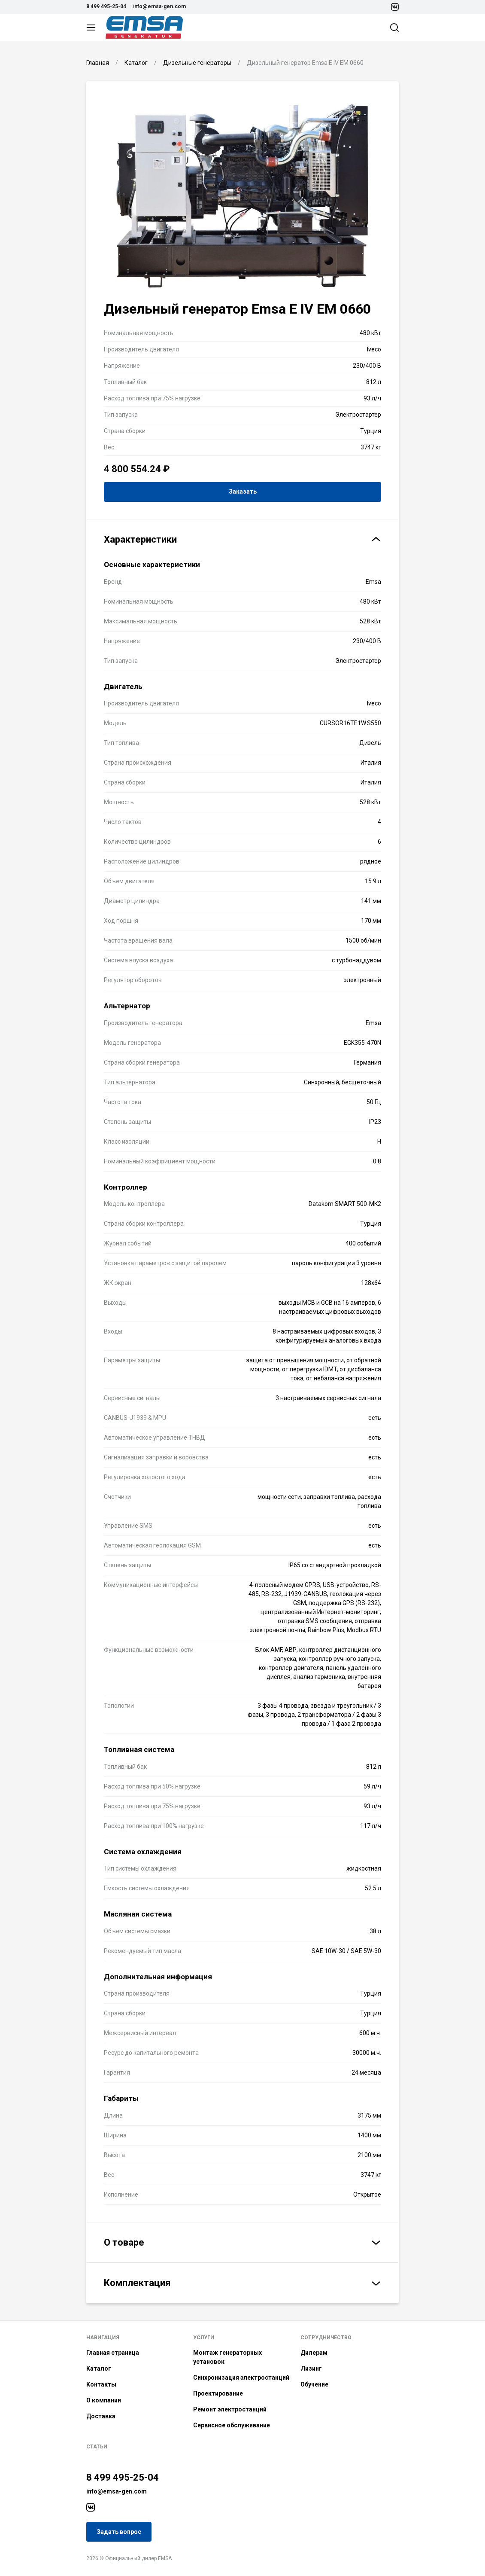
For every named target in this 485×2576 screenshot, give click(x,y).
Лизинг (311, 2368)
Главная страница (112, 2352)
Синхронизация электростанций (241, 2377)
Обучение (314, 2384)
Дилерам (313, 2352)
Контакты (101, 2384)
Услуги (203, 2338)
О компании (103, 2400)
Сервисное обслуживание (231, 2425)
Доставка (100, 2416)
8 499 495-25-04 (106, 6)
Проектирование (218, 2393)
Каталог (98, 2368)
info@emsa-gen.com (159, 6)
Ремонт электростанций (230, 2409)
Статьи (96, 2447)
